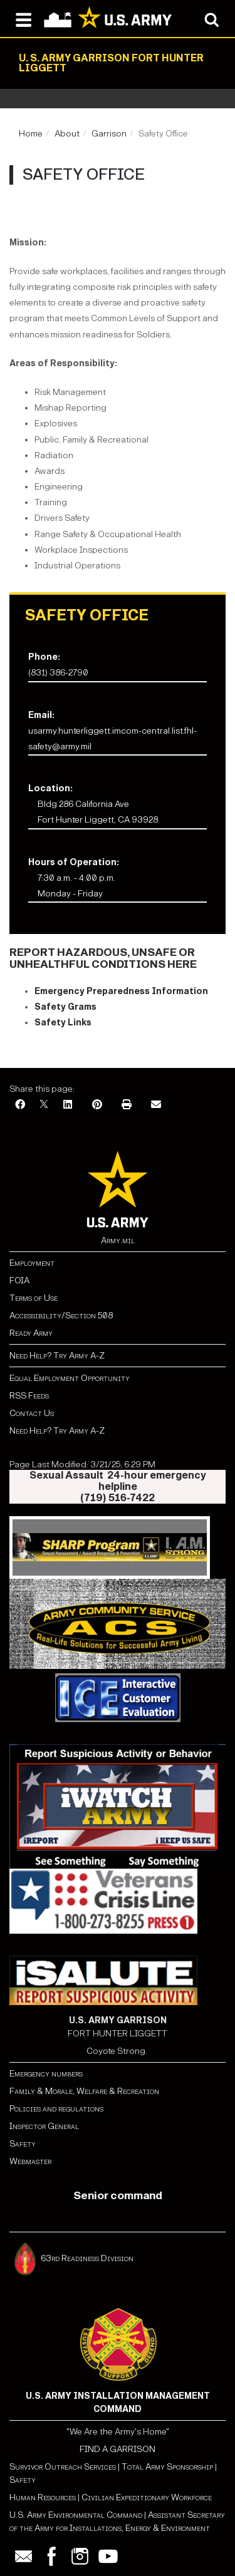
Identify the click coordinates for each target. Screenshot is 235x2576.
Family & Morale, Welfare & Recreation (84, 2091)
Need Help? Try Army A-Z (57, 1355)
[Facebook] (20, 1105)
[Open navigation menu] (23, 19)
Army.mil (118, 1240)
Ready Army (31, 1333)
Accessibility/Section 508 (61, 1315)
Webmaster (30, 2161)
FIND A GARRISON (117, 2449)
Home (31, 133)
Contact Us (31, 1413)
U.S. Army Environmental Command (75, 2515)
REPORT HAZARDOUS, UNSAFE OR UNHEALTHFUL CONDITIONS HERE (103, 958)
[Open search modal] (211, 19)
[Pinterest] (97, 1105)
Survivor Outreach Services (62, 2466)
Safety (22, 2143)
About (67, 133)
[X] (44, 1105)
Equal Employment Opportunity (69, 1378)
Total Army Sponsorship (167, 2466)
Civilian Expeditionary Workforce (146, 2497)
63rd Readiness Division (88, 2257)
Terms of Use (33, 1298)
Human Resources (42, 2497)
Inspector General (44, 2126)
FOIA (19, 1280)
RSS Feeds (29, 1395)
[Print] (126, 1105)
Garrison (109, 133)
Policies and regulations (56, 2108)
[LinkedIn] (67, 1105)
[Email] (156, 1105)
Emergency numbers (46, 2073)
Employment (32, 1263)
